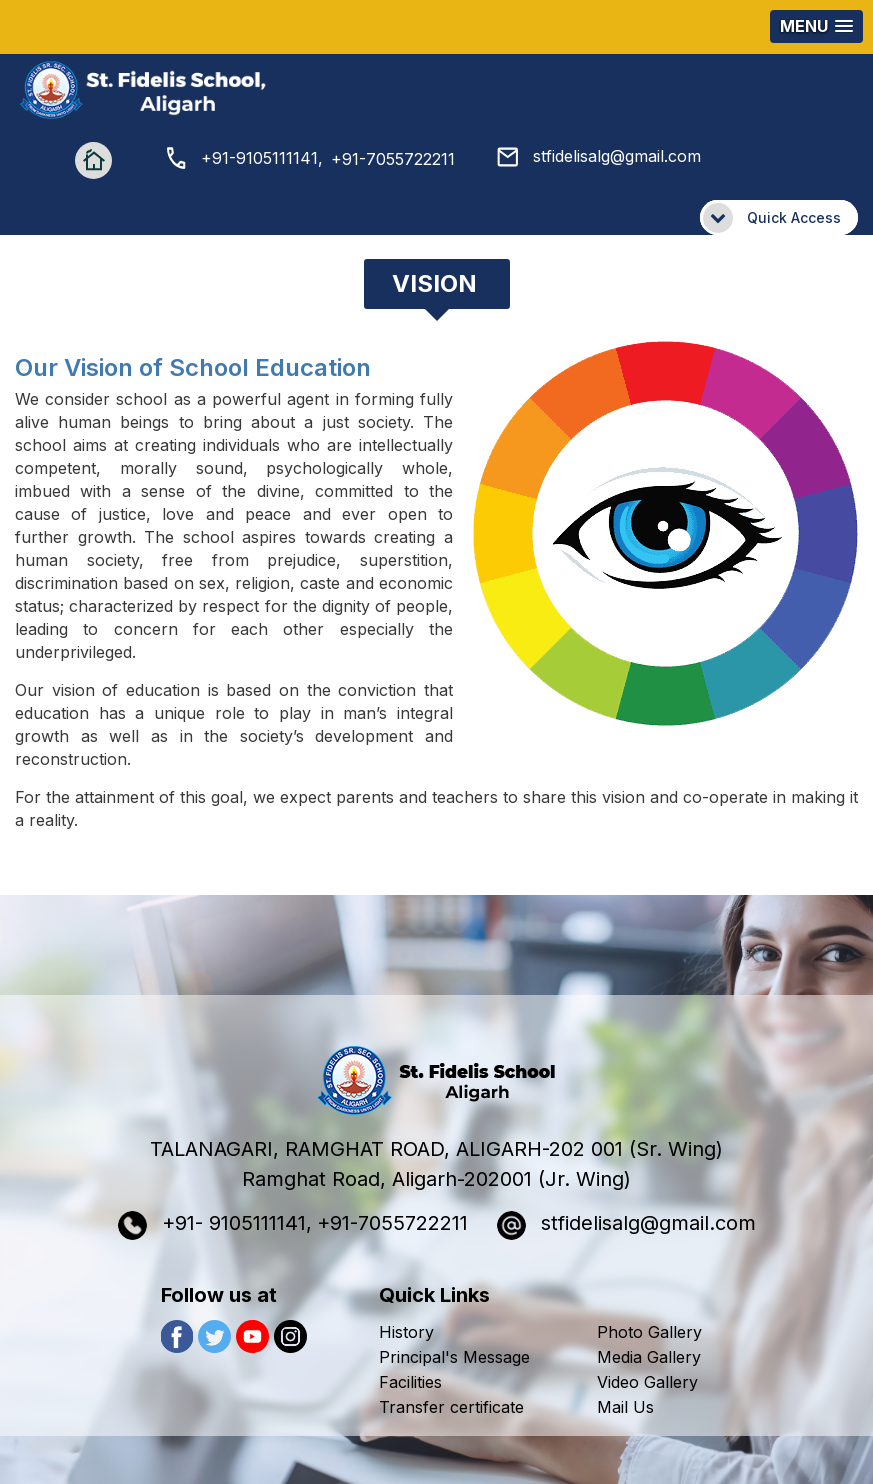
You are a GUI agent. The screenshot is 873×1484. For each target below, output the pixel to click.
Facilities (410, 1382)
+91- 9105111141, (215, 1225)
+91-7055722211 (393, 159)
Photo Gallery (649, 1332)
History (406, 1332)
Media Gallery (649, 1357)
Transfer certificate (451, 1407)
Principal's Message (454, 1357)
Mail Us (625, 1407)
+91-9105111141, (245, 158)
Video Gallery (647, 1382)
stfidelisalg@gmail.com (599, 156)
